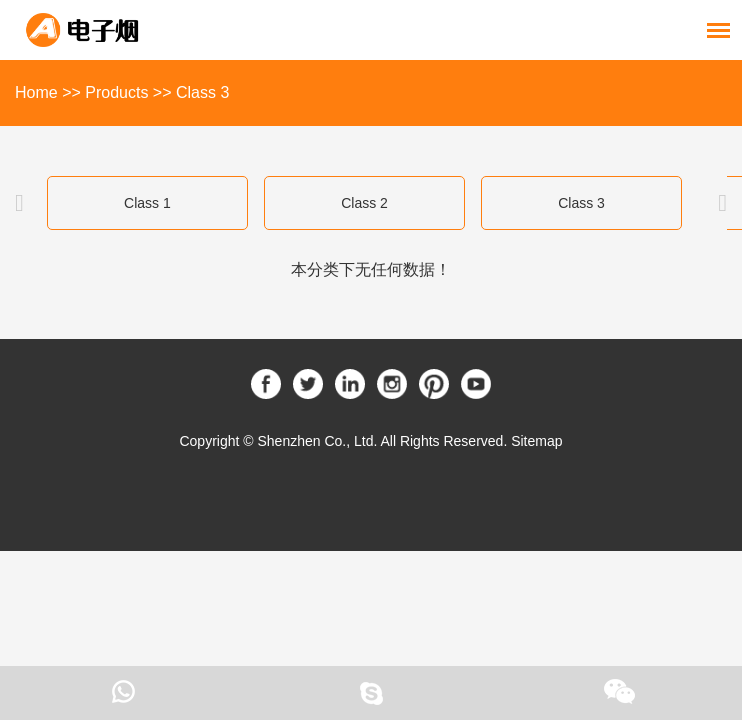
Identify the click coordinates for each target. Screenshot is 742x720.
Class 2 (364, 203)
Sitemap (536, 441)
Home (36, 92)
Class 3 (202, 92)
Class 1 (147, 203)
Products (116, 92)
